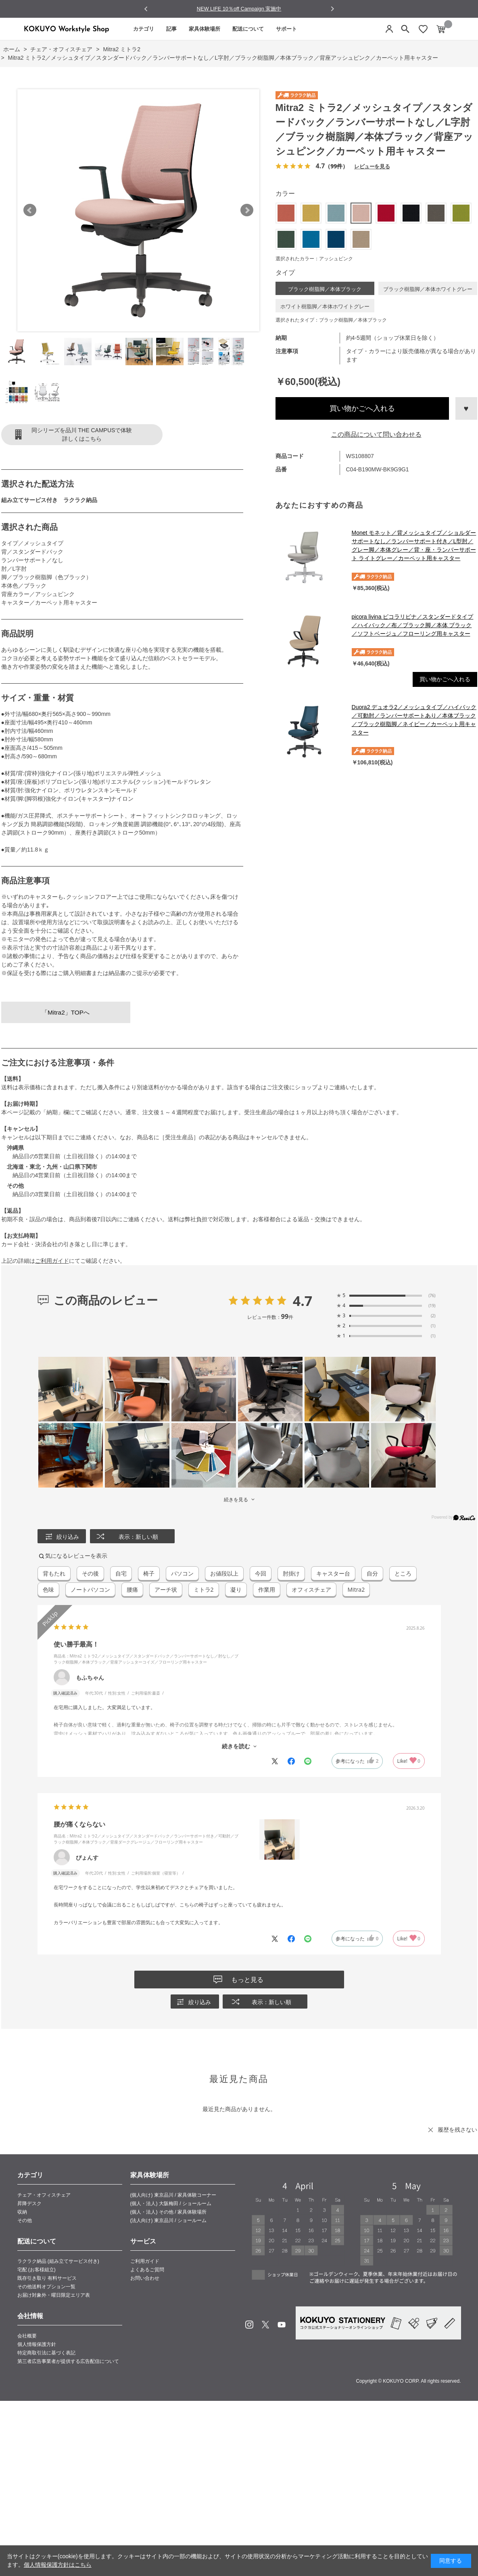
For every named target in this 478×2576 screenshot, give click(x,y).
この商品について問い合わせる (376, 434)
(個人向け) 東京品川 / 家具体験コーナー (173, 2195)
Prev (29, 210)
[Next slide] (332, 8)
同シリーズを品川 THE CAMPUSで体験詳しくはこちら (81, 434)
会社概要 (27, 2336)
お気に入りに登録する (466, 408)
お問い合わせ (144, 2278)
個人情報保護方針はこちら (58, 2564)
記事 (171, 29)
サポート (286, 29)
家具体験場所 (204, 29)
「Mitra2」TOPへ (66, 1012)
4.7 (303, 1300)
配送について (248, 29)
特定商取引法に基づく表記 (46, 2353)
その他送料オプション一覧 (46, 2286)
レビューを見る (372, 166)
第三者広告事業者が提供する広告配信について (68, 2361)
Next (246, 210)
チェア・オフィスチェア (44, 2195)
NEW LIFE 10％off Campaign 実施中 (239, 9)
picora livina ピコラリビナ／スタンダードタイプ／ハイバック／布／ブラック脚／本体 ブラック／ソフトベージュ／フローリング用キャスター (413, 625)
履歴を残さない (457, 2129)
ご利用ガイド (52, 1261)
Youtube (282, 2325)
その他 (24, 2220)
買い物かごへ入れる (362, 408)
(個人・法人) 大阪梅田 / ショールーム (170, 2203)
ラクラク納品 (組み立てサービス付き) (58, 2261)
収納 (22, 2212)
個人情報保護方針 (36, 2344)
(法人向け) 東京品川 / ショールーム (168, 2220)
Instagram (249, 2325)
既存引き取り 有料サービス (47, 2278)
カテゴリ (143, 29)
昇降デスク (29, 2203)
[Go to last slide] (146, 9)
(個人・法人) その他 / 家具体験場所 (168, 2212)
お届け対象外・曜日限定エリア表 (53, 2295)
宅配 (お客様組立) (36, 2270)
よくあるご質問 (147, 2270)
